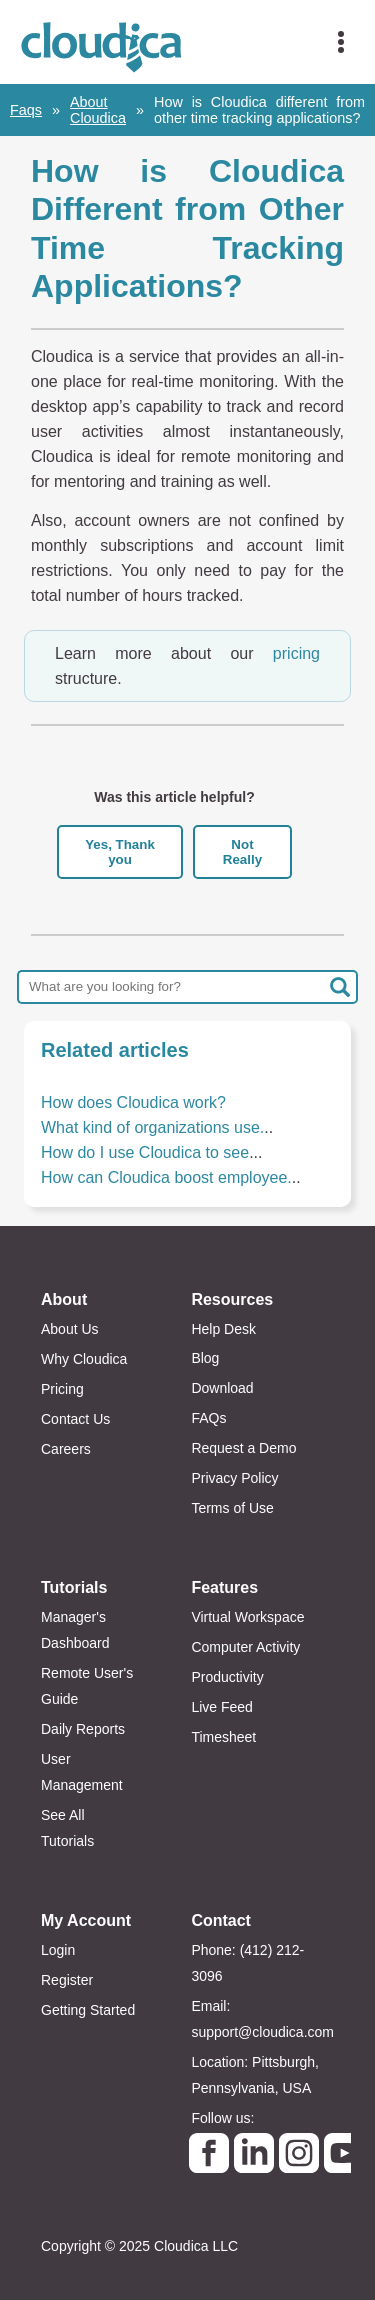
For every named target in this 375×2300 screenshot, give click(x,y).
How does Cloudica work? (133, 1102)
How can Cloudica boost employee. (166, 1177)
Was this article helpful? (174, 797)
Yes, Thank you (120, 852)
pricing (296, 653)
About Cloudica (98, 110)
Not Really (242, 852)
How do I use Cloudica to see (145, 1152)
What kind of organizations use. (152, 1127)
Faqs (26, 110)
